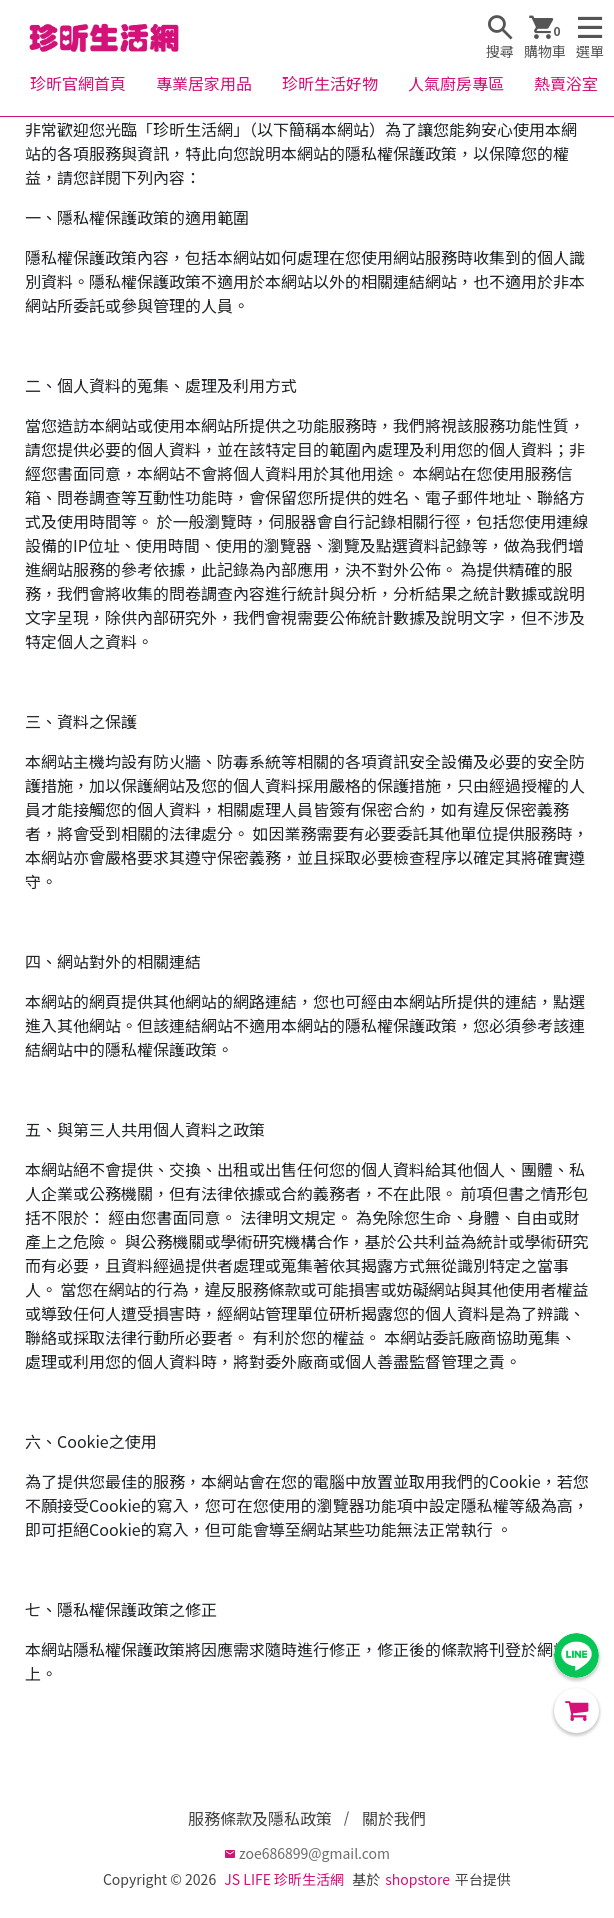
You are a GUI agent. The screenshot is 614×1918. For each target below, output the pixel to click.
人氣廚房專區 (456, 83)
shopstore (417, 1879)
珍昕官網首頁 (78, 83)
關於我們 (394, 1818)
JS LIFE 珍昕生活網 (284, 1879)
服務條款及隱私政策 (260, 1818)
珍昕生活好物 (330, 83)
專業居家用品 (204, 83)
